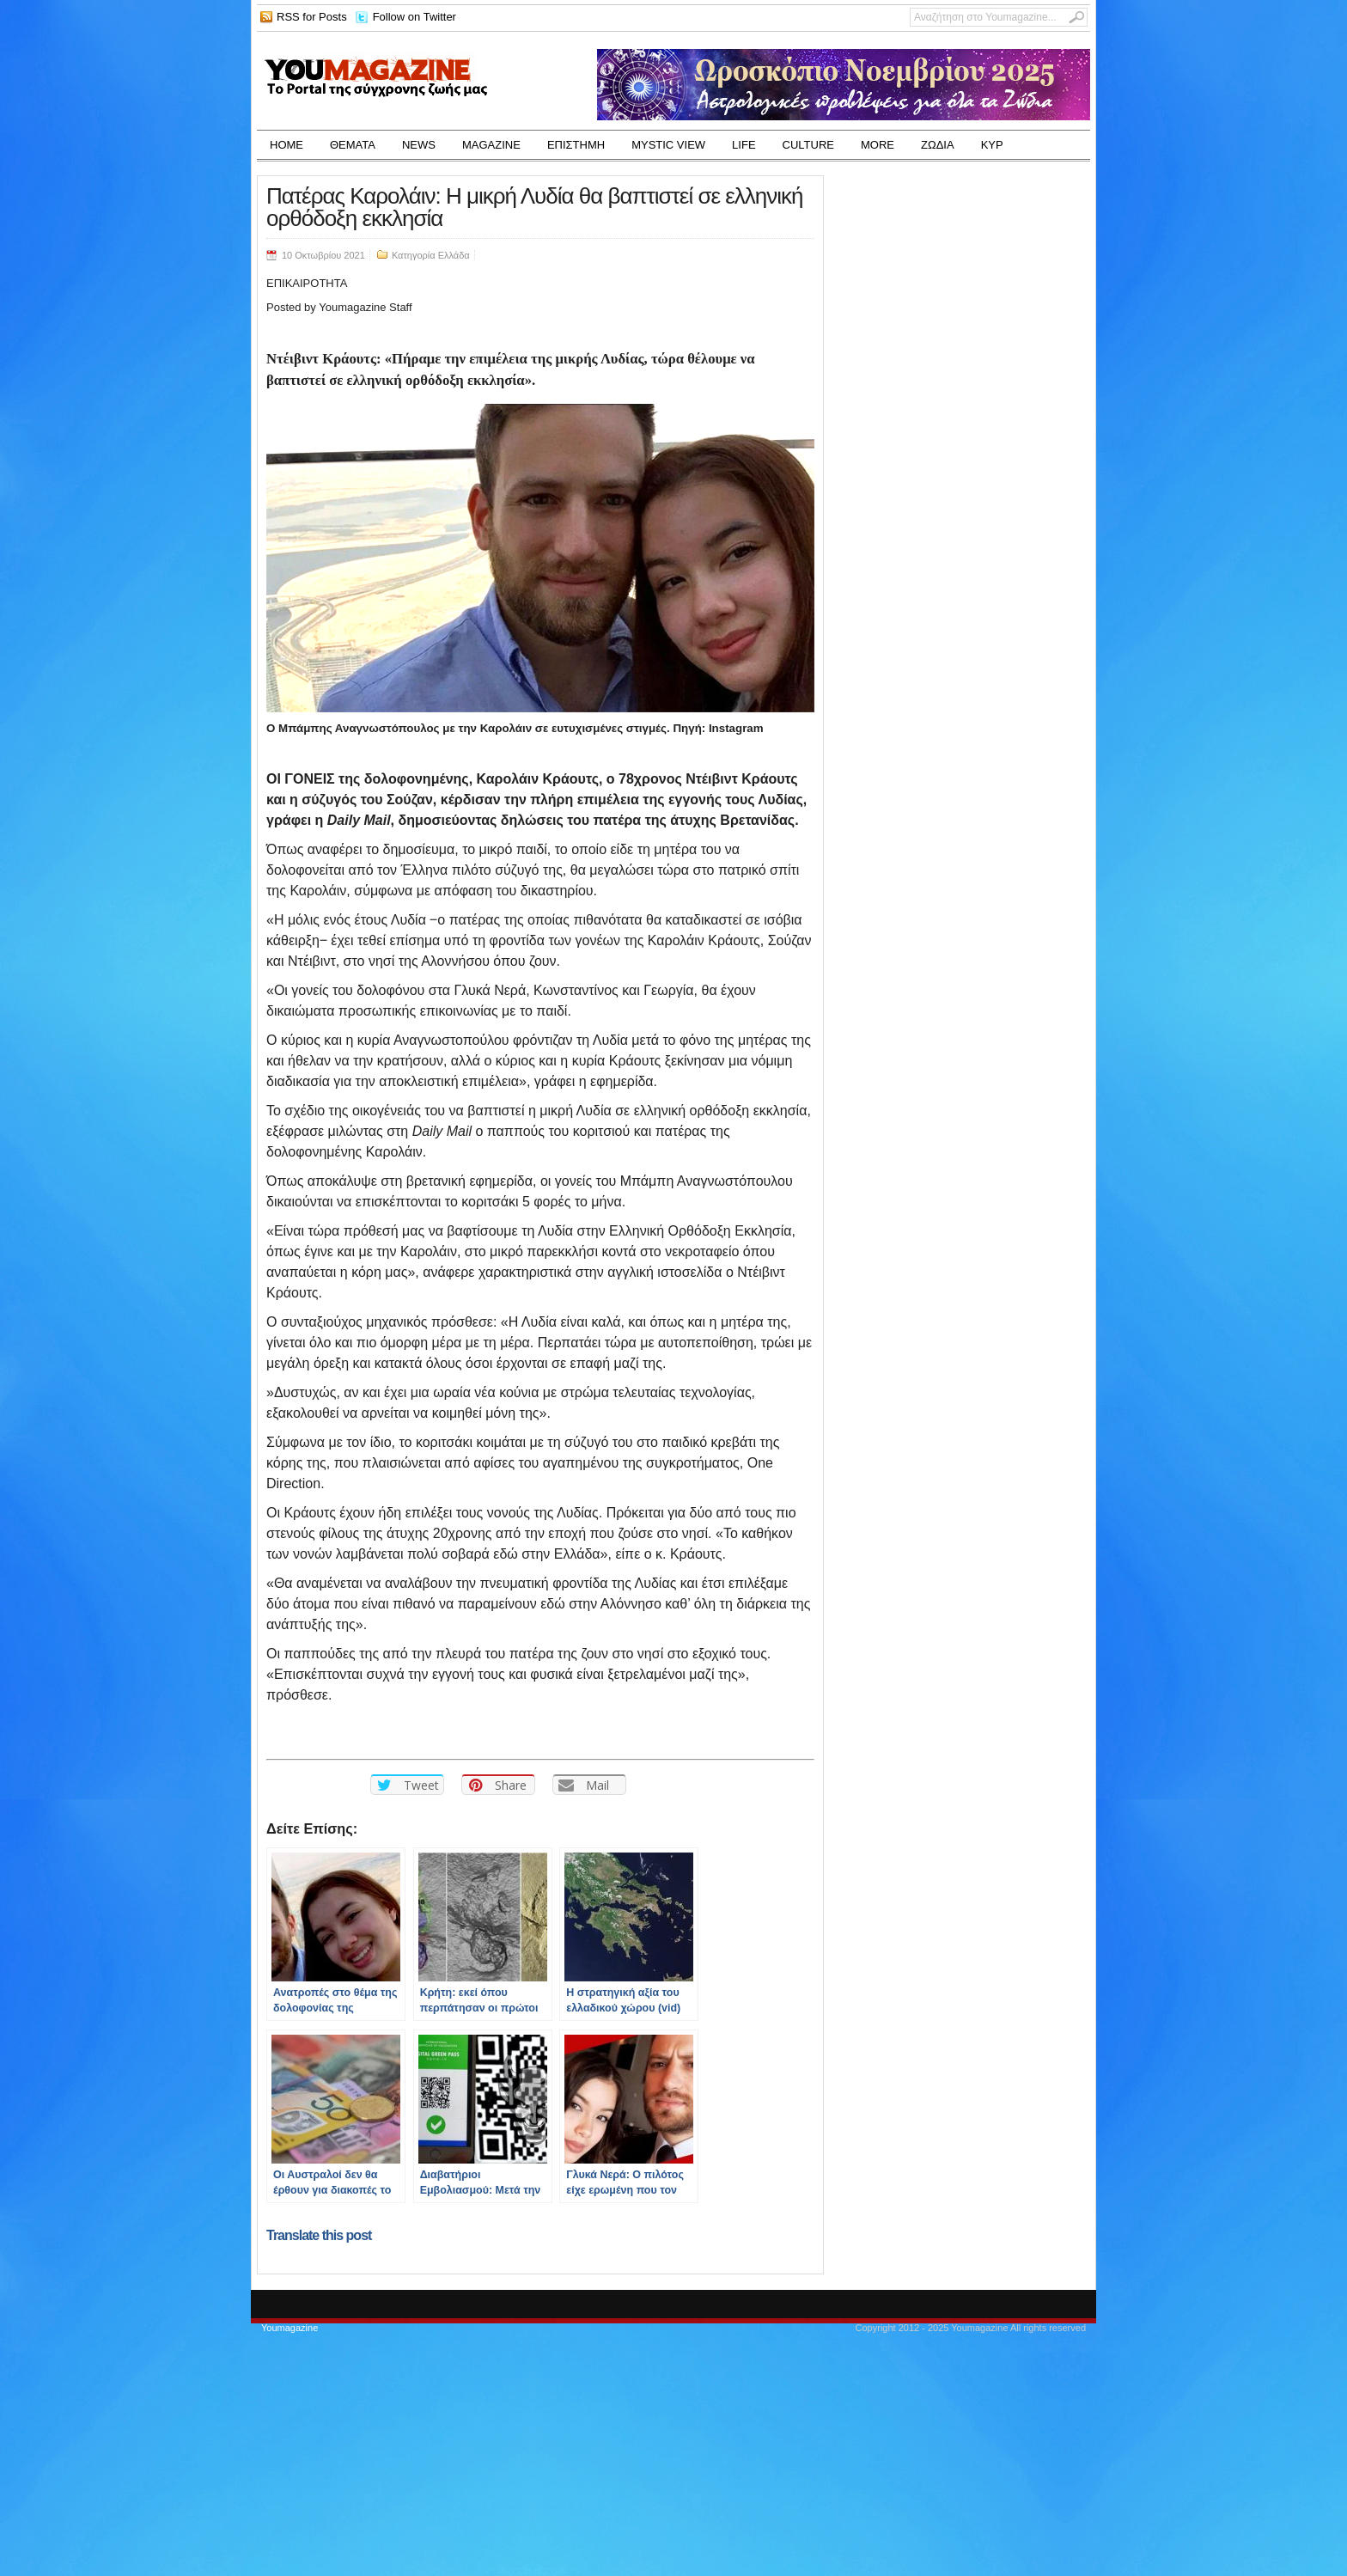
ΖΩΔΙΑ (937, 144)
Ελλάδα (454, 255)
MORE (877, 144)
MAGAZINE (491, 144)
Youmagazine (289, 2328)
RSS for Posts (312, 16)
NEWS (419, 144)
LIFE (743, 144)
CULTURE (808, 144)
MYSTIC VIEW (668, 144)
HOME (286, 144)
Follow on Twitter (414, 16)
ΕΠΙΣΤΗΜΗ (576, 144)
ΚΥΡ (992, 144)
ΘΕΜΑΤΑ (352, 144)
